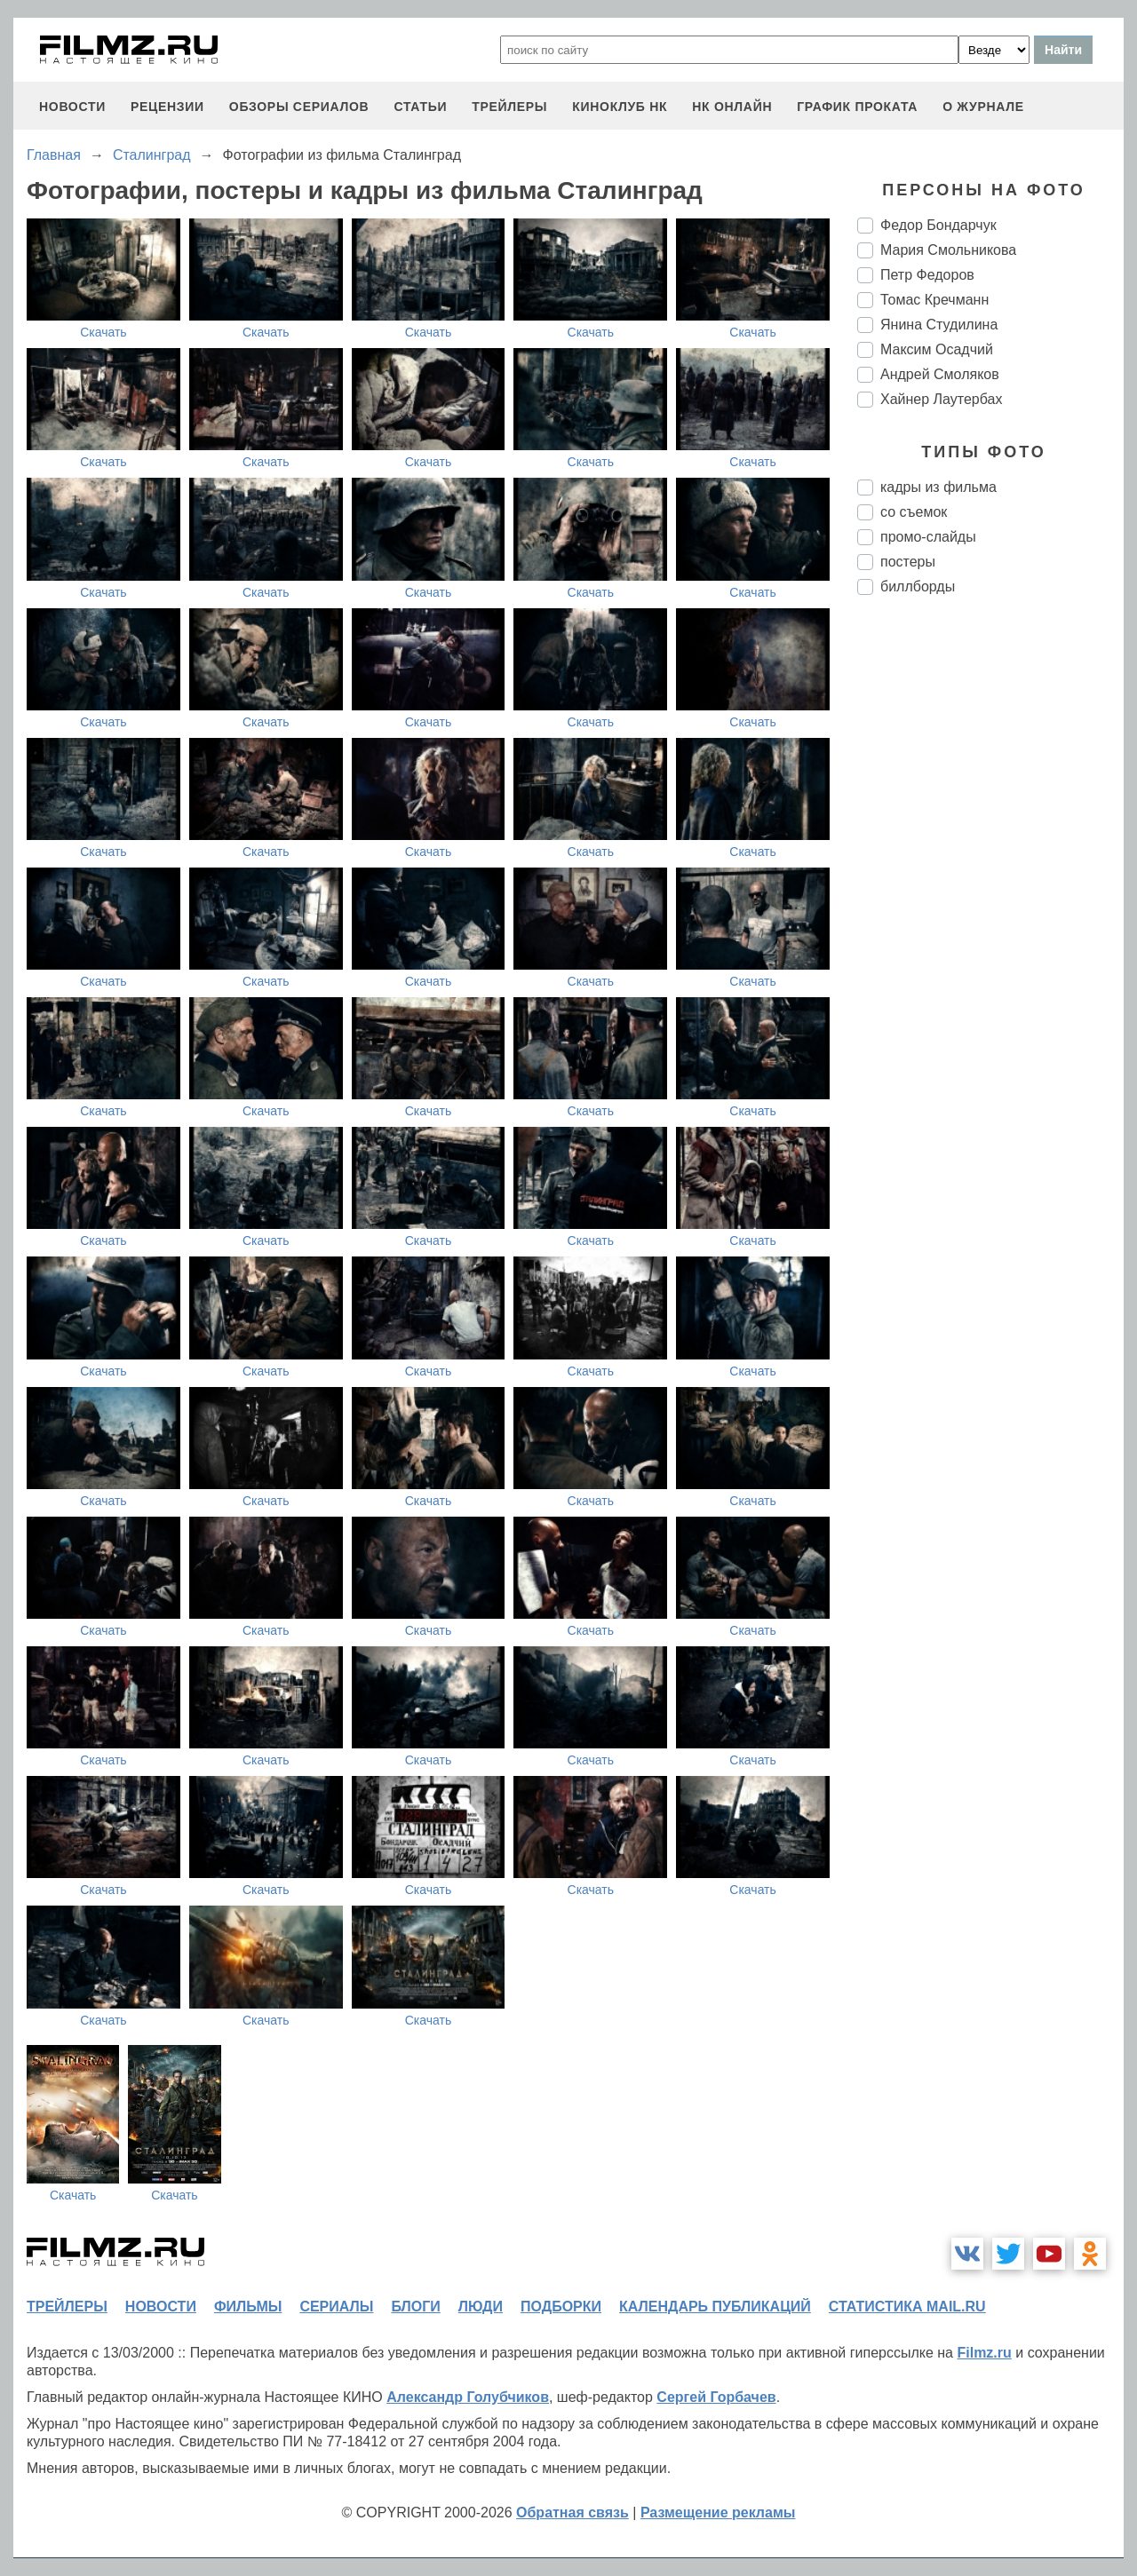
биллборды (917, 586)
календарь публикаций (715, 2306)
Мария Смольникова (948, 250)
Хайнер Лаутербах (941, 399)
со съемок (913, 511)
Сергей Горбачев (715, 2397)
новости (72, 106)
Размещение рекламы (718, 2512)
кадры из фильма (938, 487)
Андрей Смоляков (939, 374)
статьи (420, 106)
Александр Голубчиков (467, 2397)
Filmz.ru (984, 2352)
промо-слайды (928, 536)
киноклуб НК (619, 106)
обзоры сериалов (299, 106)
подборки (561, 2306)
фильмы (248, 2306)
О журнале (983, 106)
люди (480, 2306)
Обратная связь (572, 2512)
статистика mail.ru (907, 2306)
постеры (907, 561)
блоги (415, 2306)
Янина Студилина (939, 324)
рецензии (167, 106)
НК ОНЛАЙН (732, 106)
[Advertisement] (990, 905)
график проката (857, 106)
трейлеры (509, 106)
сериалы (336, 2306)
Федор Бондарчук (938, 225)
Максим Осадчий (936, 349)
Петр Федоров (927, 274)
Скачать (103, 332)
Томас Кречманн (934, 299)
